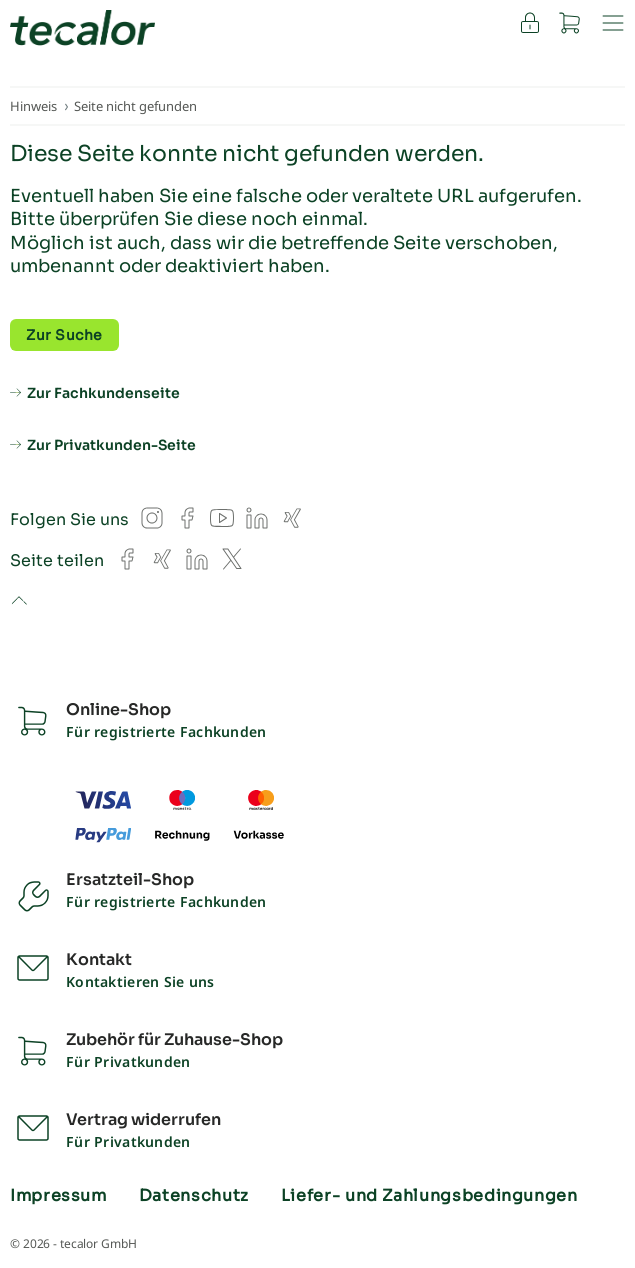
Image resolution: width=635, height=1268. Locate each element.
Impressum (58, 1196)
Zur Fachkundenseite (103, 393)
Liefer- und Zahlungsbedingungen (429, 1196)
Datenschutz (194, 1196)
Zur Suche (64, 335)
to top (18, 602)
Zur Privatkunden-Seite (111, 445)
